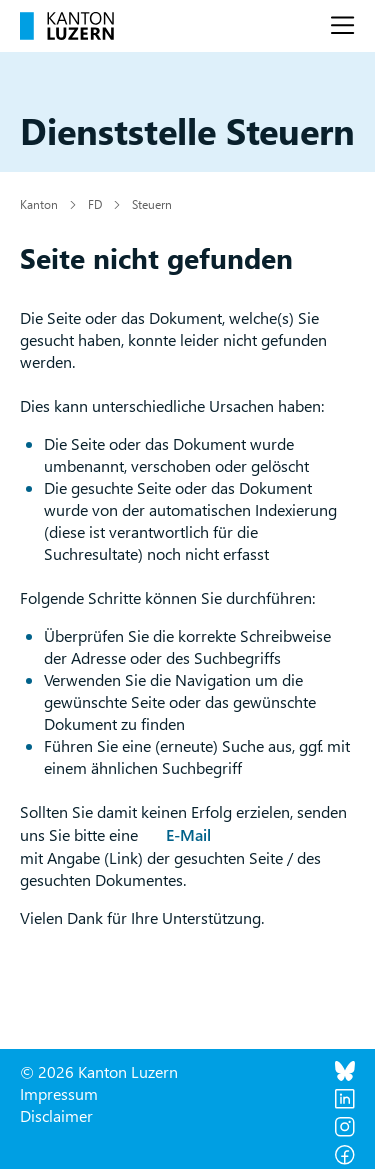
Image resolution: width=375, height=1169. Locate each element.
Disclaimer (56, 1115)
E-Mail (188, 834)
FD (95, 204)
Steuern (152, 204)
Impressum (59, 1093)
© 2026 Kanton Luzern (99, 1071)
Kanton (39, 204)
